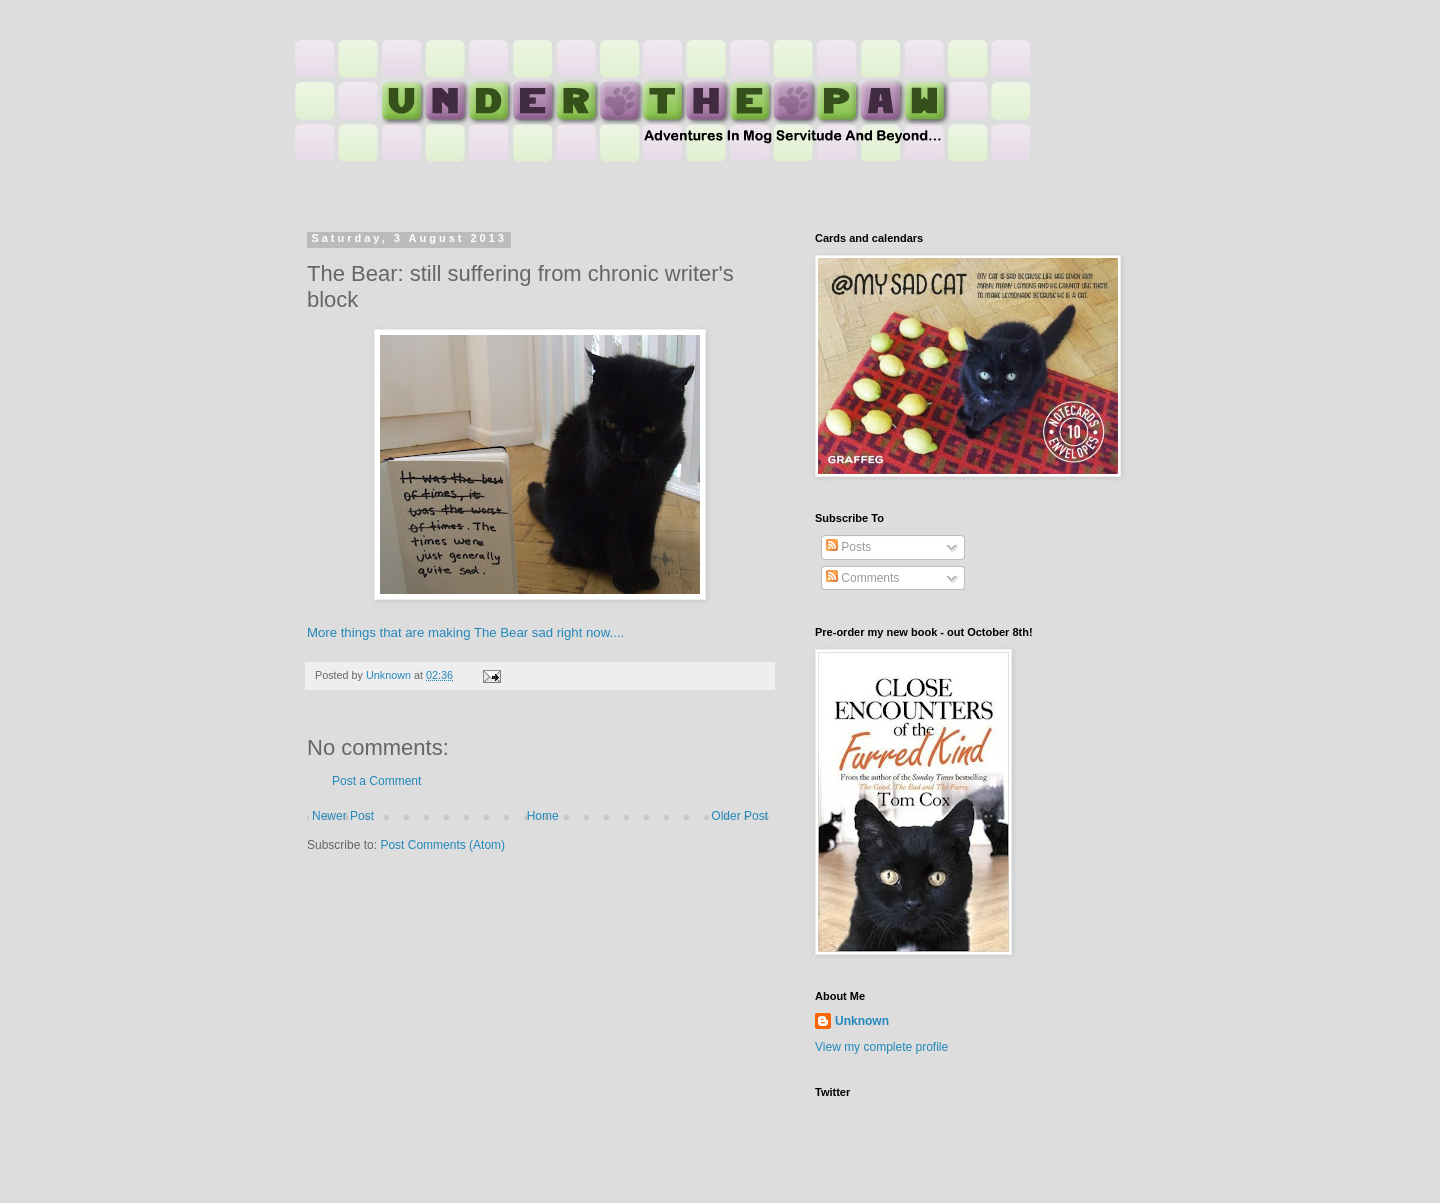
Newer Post (343, 816)
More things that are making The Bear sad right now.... (465, 632)
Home (543, 816)
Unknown (862, 1021)
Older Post (739, 816)
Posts (848, 547)
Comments (862, 578)
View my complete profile (881, 1047)
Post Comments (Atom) (442, 845)
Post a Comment (376, 781)
